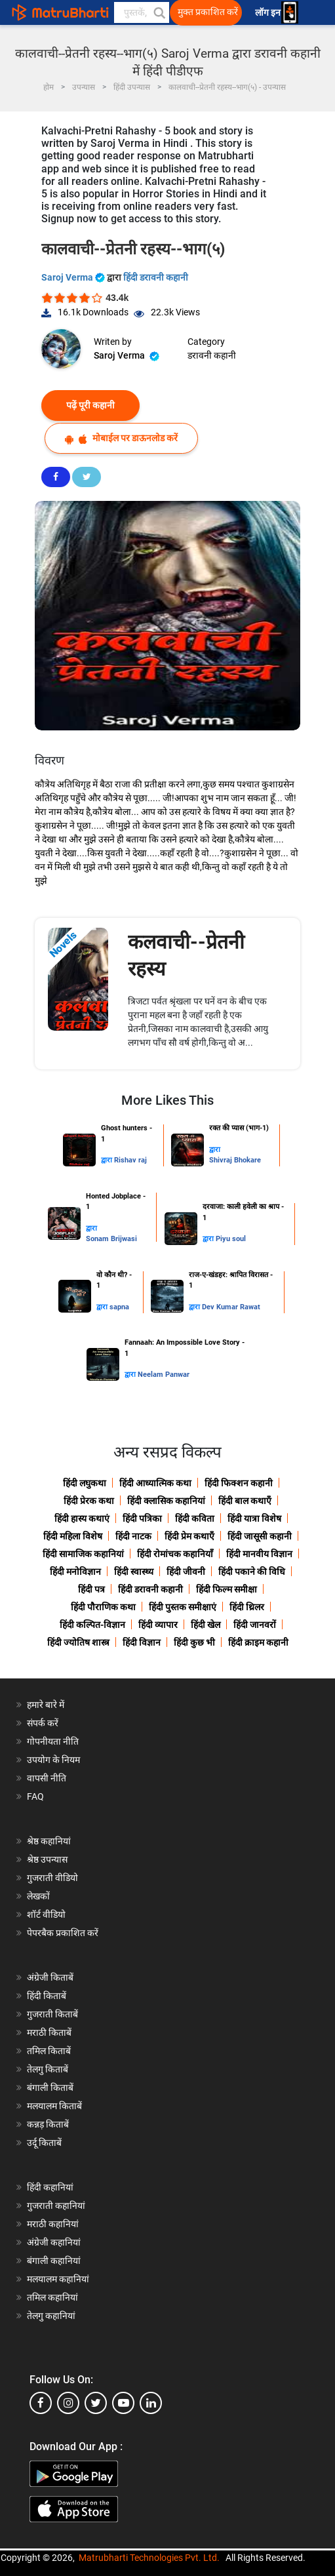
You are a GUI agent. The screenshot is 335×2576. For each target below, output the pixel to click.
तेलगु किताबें (47, 2069)
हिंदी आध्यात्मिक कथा (155, 1483)
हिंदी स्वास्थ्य (133, 1571)
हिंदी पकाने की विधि (251, 1571)
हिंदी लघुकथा (84, 1483)
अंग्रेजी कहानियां (54, 2242)
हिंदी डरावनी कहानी (155, 277)
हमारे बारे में (45, 1704)
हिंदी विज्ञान (142, 1642)
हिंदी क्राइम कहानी (258, 1642)
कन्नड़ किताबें (48, 2124)
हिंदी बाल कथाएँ (244, 1501)
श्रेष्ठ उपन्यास (47, 1859)
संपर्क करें (42, 1723)
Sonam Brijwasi (111, 1239)
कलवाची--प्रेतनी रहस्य (186, 955)
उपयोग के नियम (53, 1759)
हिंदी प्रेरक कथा (89, 1501)
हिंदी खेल (205, 1624)
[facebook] (41, 2403)
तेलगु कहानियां (51, 2315)
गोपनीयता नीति (53, 1741)
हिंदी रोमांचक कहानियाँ (175, 1554)
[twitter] (96, 2403)
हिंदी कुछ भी (194, 1642)
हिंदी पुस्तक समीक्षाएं (182, 1607)
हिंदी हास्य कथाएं (81, 1518)
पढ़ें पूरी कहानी (90, 405)
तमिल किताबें (49, 2051)
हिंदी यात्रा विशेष (254, 1518)
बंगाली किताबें (50, 2087)
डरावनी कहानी (211, 355)
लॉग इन (269, 13)
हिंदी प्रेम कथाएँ (189, 1536)
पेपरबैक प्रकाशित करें (62, 1933)
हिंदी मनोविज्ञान (75, 1571)
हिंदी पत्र (91, 1589)
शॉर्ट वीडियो (46, 1914)
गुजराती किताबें (52, 2014)
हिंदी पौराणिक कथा (103, 1607)
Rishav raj (130, 1160)
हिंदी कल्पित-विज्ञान (92, 1624)
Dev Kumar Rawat (231, 1307)
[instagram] (68, 2403)
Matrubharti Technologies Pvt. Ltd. (149, 2557)
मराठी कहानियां (53, 2224)
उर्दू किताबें (44, 2142)
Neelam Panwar (163, 1374)
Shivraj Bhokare (235, 1160)
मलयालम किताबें (54, 2106)
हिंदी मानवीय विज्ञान (259, 1554)
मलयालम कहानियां (58, 2279)
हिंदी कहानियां (50, 2187)
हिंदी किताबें (46, 1996)
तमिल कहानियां (52, 2297)
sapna (119, 1307)
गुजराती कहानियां (56, 2205)
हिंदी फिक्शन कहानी (239, 1483)
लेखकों (38, 1896)
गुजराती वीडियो (52, 1878)
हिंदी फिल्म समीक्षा (226, 1589)
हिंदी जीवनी (186, 1571)
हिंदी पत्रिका (142, 1518)
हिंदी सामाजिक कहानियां (83, 1554)
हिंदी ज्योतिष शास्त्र (78, 1642)
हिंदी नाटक (133, 1536)
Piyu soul (231, 1239)
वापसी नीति (46, 1778)
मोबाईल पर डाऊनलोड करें (121, 438)
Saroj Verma (74, 277)
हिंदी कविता (194, 1518)
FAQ (35, 1796)
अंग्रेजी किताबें (50, 1977)
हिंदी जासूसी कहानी (259, 1536)
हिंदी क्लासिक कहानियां (166, 1501)
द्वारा (107, 1160)
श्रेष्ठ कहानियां (49, 1841)
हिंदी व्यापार (158, 1624)
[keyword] (141, 12)
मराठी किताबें (49, 2032)
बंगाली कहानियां (54, 2260)
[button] (158, 12)
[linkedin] (151, 2403)
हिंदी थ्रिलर (246, 1607)
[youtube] (123, 2403)
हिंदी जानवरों (254, 1624)
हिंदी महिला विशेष (72, 1536)
